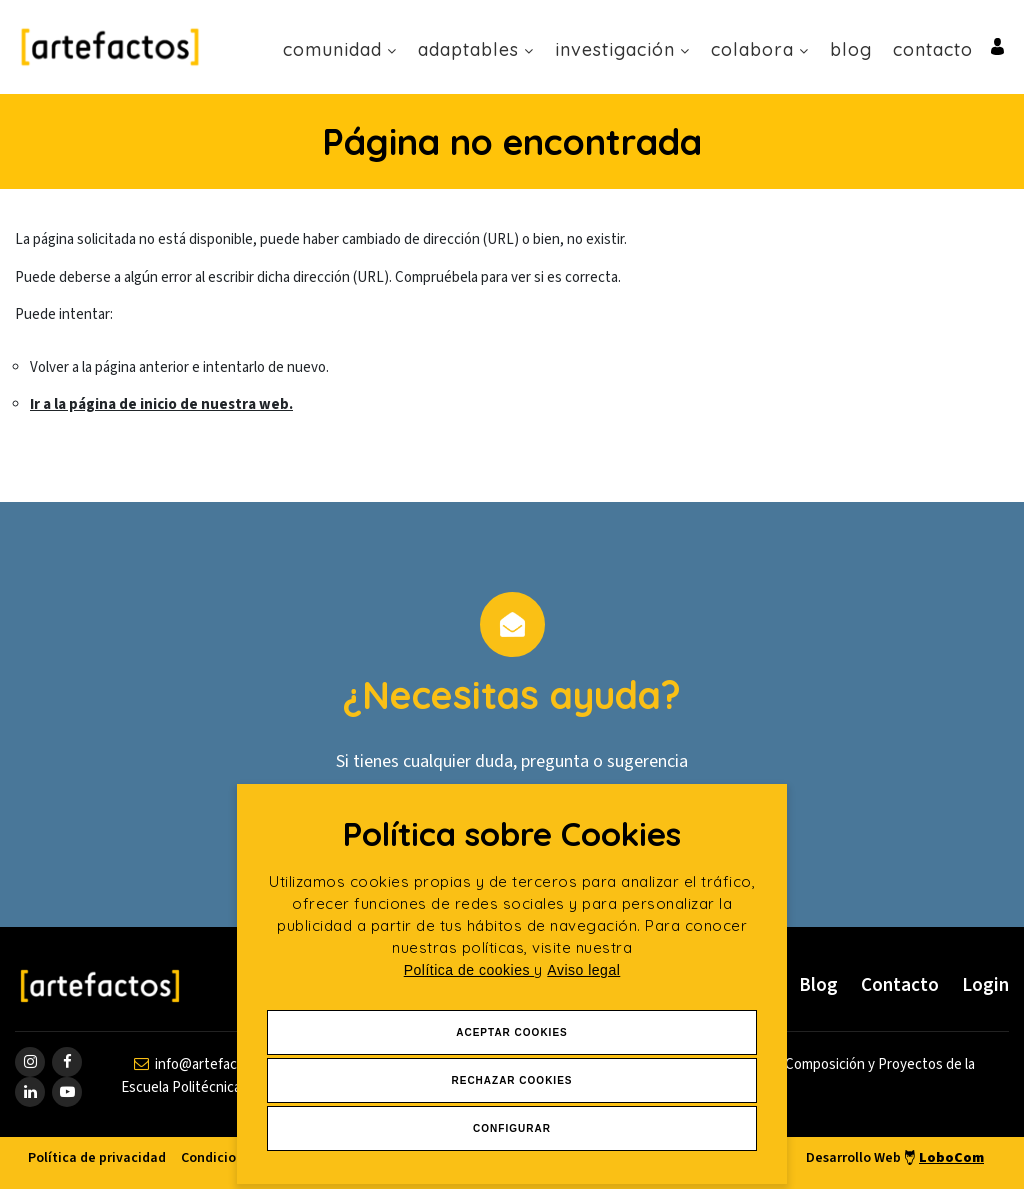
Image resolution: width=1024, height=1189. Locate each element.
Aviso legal (583, 970)
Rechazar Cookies (511, 1080)
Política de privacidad (97, 1158)
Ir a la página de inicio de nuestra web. (161, 404)
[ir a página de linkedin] (30, 1092)
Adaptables (476, 49)
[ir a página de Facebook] (67, 1062)
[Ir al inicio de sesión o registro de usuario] (997, 45)
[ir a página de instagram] (30, 1062)
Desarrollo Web (895, 1158)
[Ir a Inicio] (110, 46)
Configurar (512, 1128)
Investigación (622, 49)
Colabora (760, 49)
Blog (851, 49)
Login (985, 985)
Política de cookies (469, 970)
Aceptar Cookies (512, 1032)
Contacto (933, 49)
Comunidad (340, 49)
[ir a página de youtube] (67, 1092)
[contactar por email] (208, 1064)
